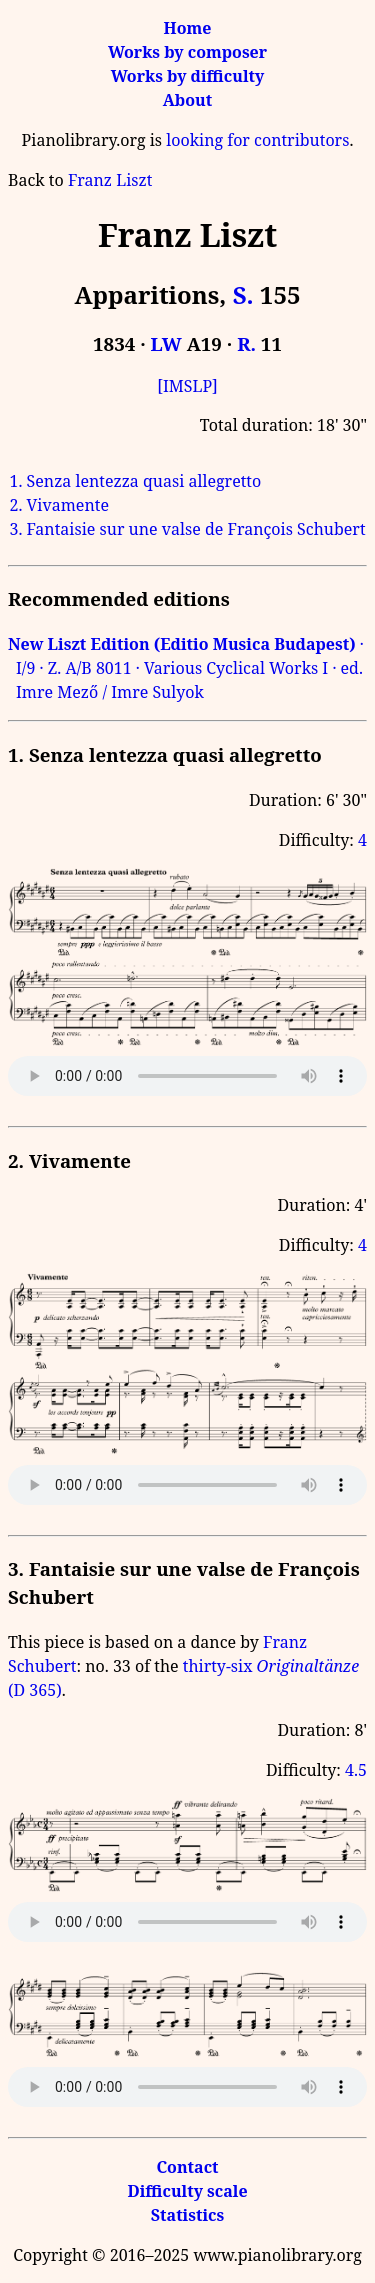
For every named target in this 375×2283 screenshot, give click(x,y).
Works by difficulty (188, 76)
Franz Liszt (110, 180)
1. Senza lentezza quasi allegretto (135, 481)
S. (243, 294)
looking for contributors (257, 140)
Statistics (187, 2215)
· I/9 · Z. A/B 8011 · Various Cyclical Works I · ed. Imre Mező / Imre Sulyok (186, 668)
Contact (187, 2167)
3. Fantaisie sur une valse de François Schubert (187, 529)
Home (188, 28)
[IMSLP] (187, 386)
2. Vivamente (59, 505)
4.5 (356, 1770)
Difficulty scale (187, 2191)
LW (166, 343)
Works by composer (187, 52)
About (187, 100)
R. (246, 343)
